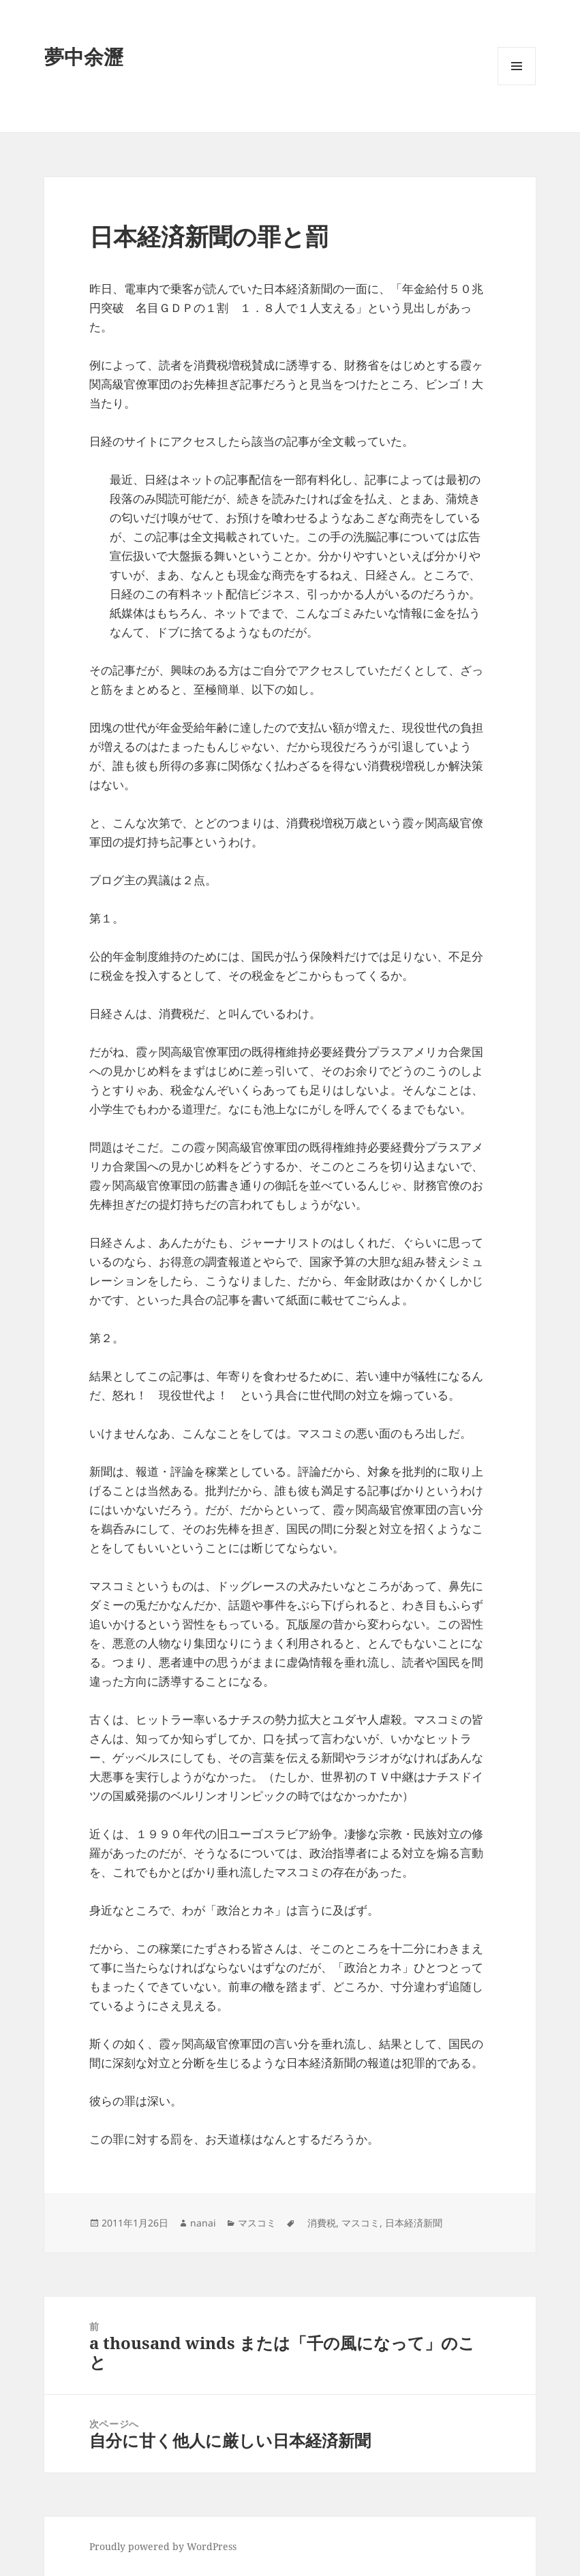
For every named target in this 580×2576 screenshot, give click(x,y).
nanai (203, 2222)
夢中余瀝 (83, 56)
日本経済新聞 (413, 2222)
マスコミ (257, 2222)
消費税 (317, 2222)
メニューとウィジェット (516, 84)
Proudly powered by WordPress (162, 2546)
